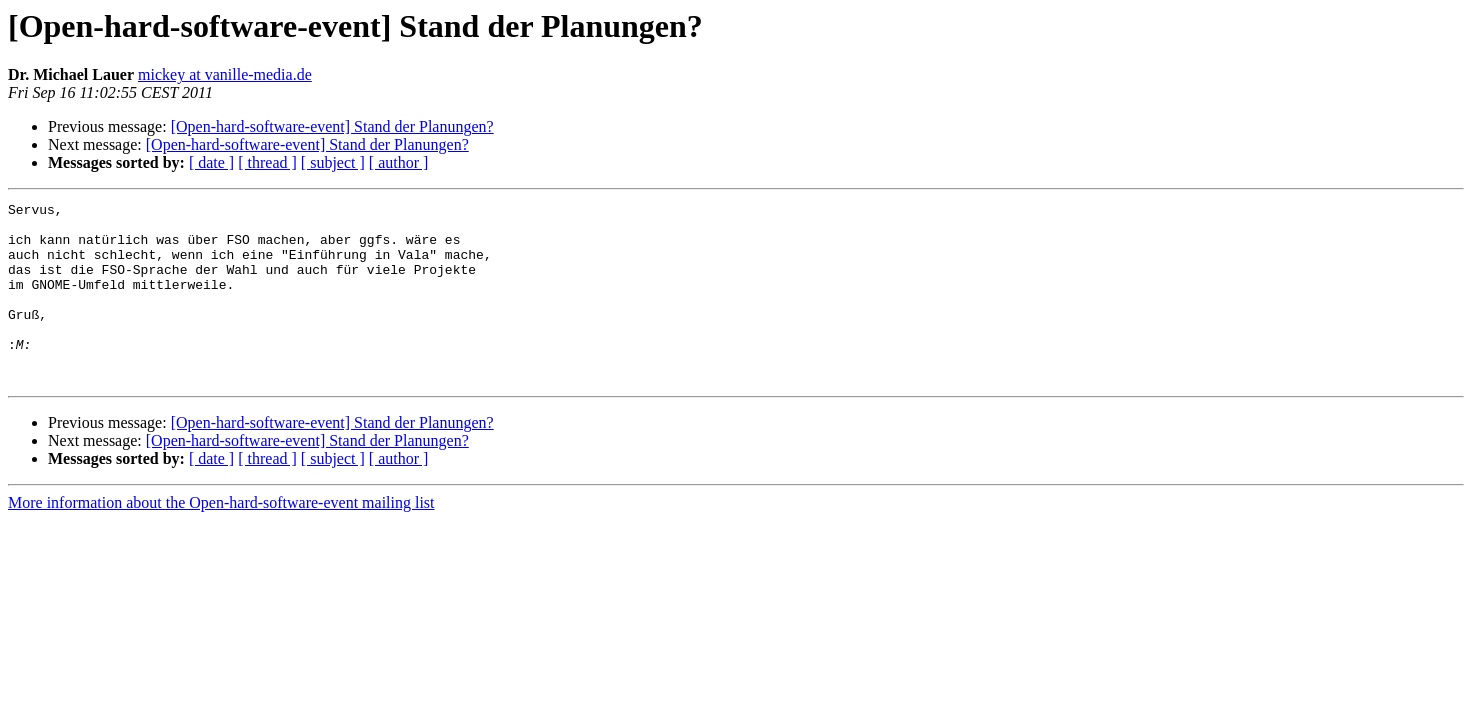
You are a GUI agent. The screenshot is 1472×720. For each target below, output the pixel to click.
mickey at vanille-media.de (225, 74)
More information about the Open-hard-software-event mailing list (221, 538)
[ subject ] (333, 162)
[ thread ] (267, 162)
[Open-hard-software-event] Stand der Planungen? (332, 126)
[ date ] (211, 162)
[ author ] (399, 162)
